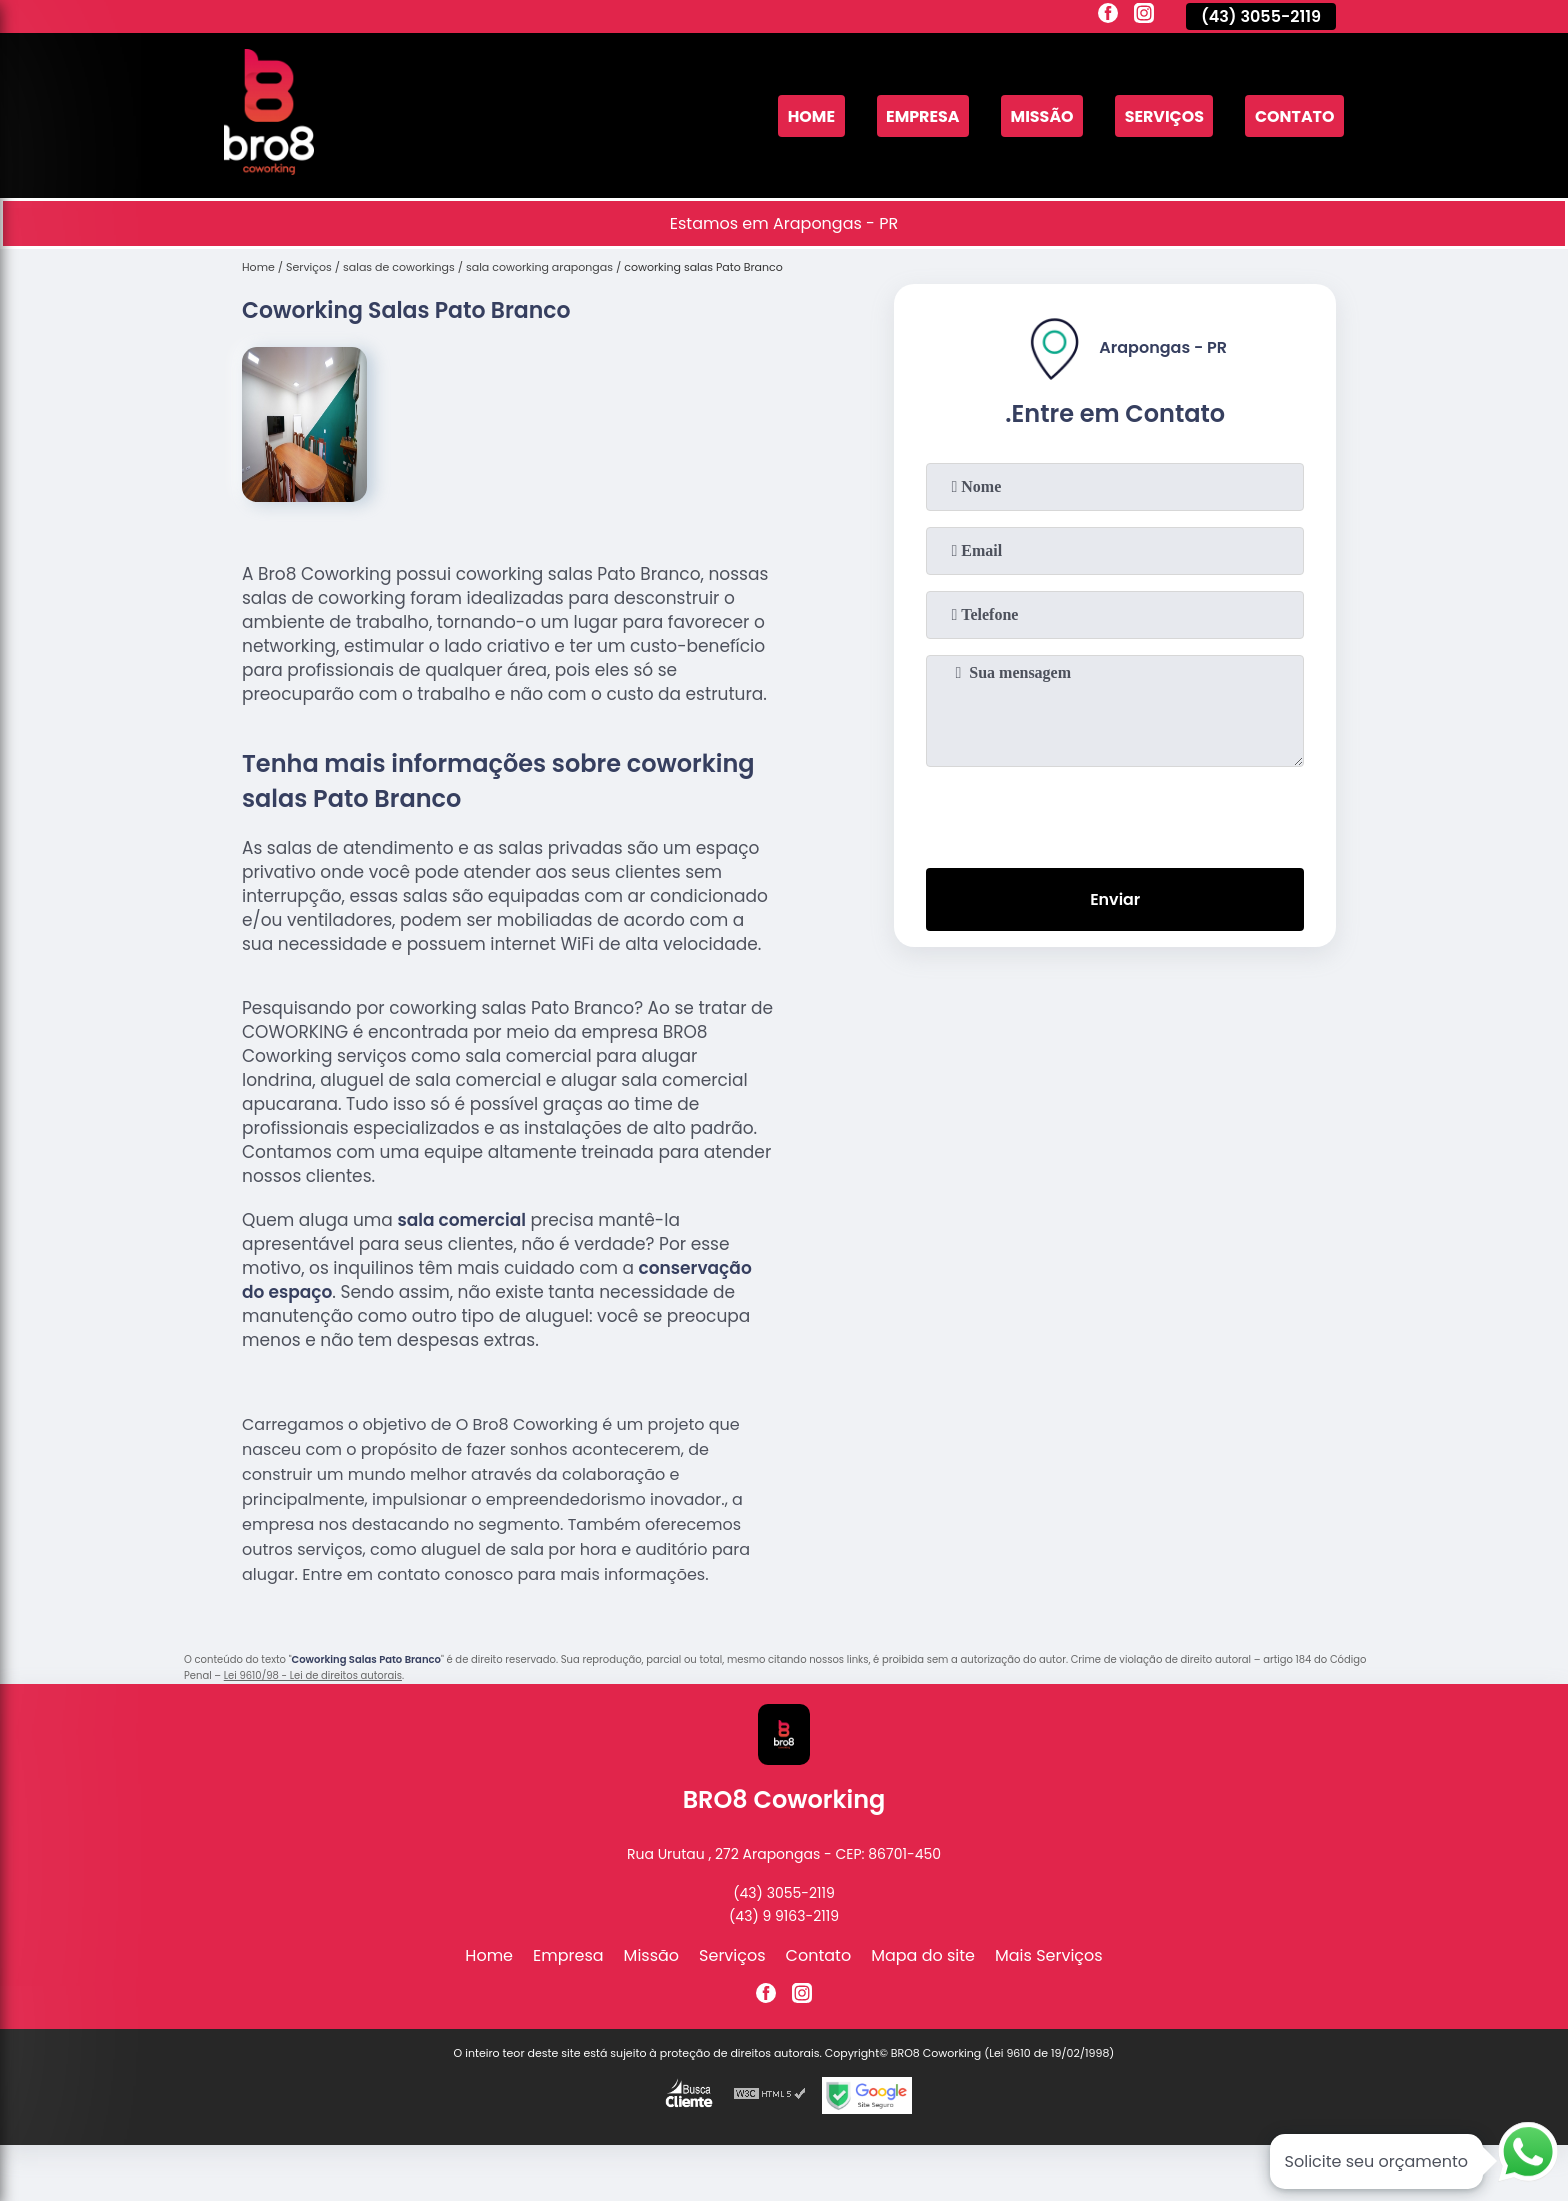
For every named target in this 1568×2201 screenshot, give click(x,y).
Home (808, 115)
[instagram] (1144, 16)
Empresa (920, 115)
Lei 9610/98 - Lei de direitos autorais (313, 1675)
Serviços (1163, 115)
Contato (1294, 115)
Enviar (1115, 899)
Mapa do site (923, 1955)
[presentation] (1115, 813)
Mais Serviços (1049, 1955)
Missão (1040, 115)
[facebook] (1108, 16)
